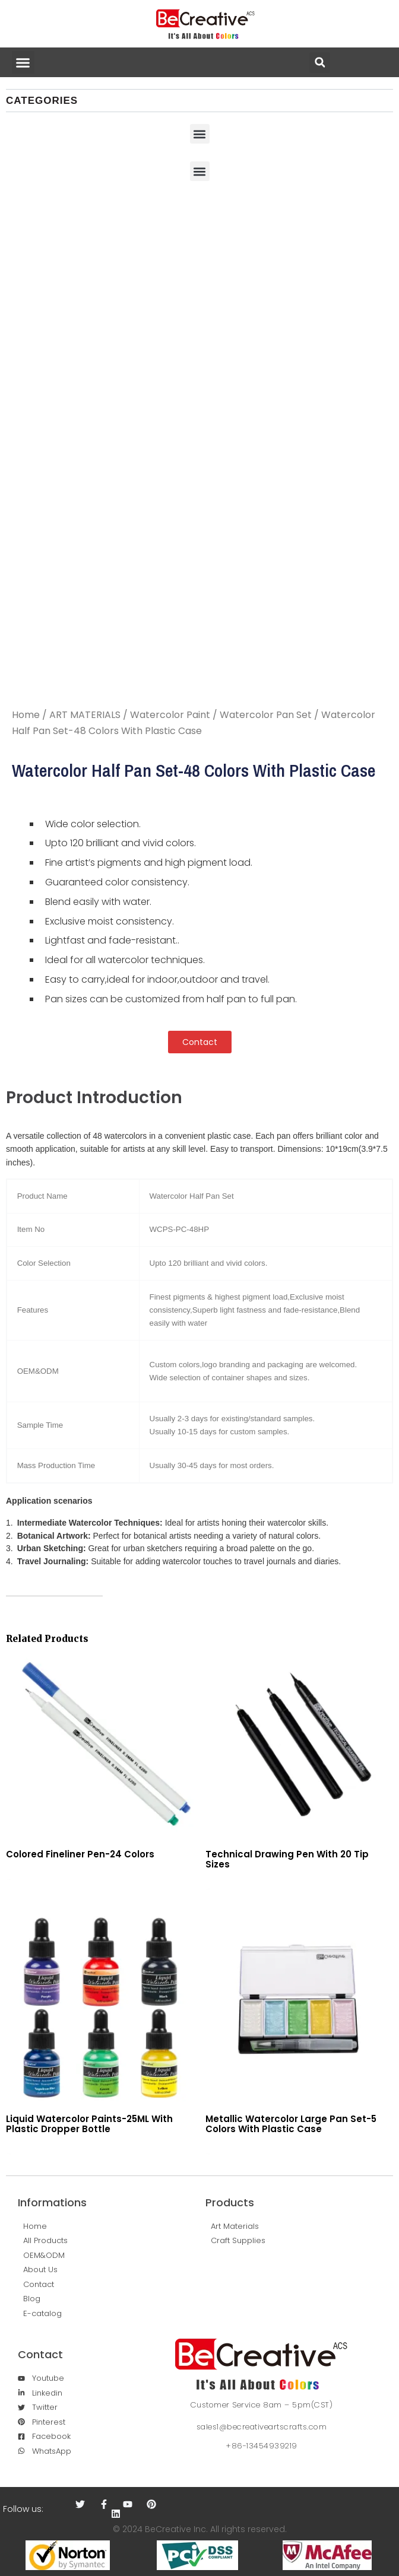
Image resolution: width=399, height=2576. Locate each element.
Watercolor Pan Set (266, 715)
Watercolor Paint (170, 715)
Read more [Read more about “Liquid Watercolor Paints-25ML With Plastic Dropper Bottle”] (9, 2153)
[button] (23, 62)
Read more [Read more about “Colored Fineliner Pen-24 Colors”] (9, 1879)
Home (26, 715)
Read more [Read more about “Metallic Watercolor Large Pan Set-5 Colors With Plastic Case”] (208, 2153)
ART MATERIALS (85, 715)
